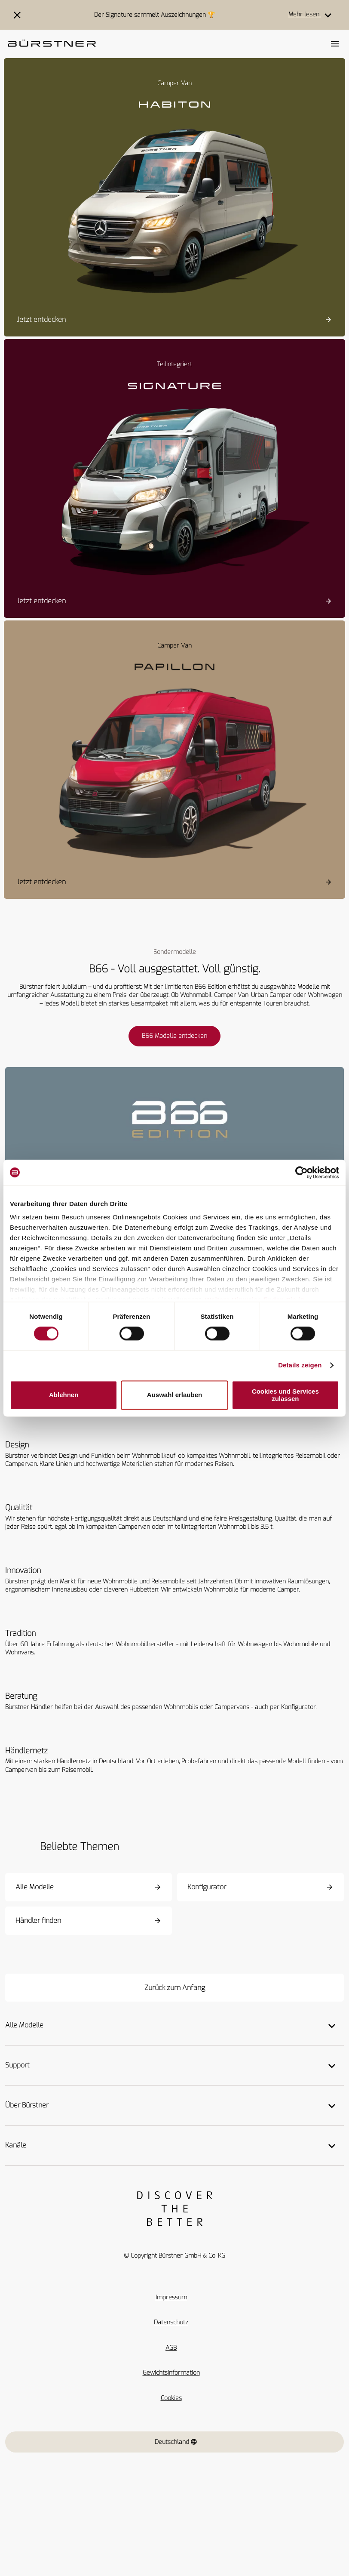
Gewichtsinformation (171, 2373)
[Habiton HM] (174, 206)
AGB (171, 2348)
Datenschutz (171, 2322)
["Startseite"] (52, 44)
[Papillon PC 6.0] (174, 768)
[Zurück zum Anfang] (174, 1988)
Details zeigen (299, 1365)
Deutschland (176, 2442)
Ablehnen (63, 1395)
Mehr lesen (311, 15)
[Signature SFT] (174, 487)
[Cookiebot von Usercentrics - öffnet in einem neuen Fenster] (301, 1172)
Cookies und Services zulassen (285, 1395)
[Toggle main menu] (335, 44)
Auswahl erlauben (174, 1395)
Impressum (171, 2297)
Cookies (171, 2398)
